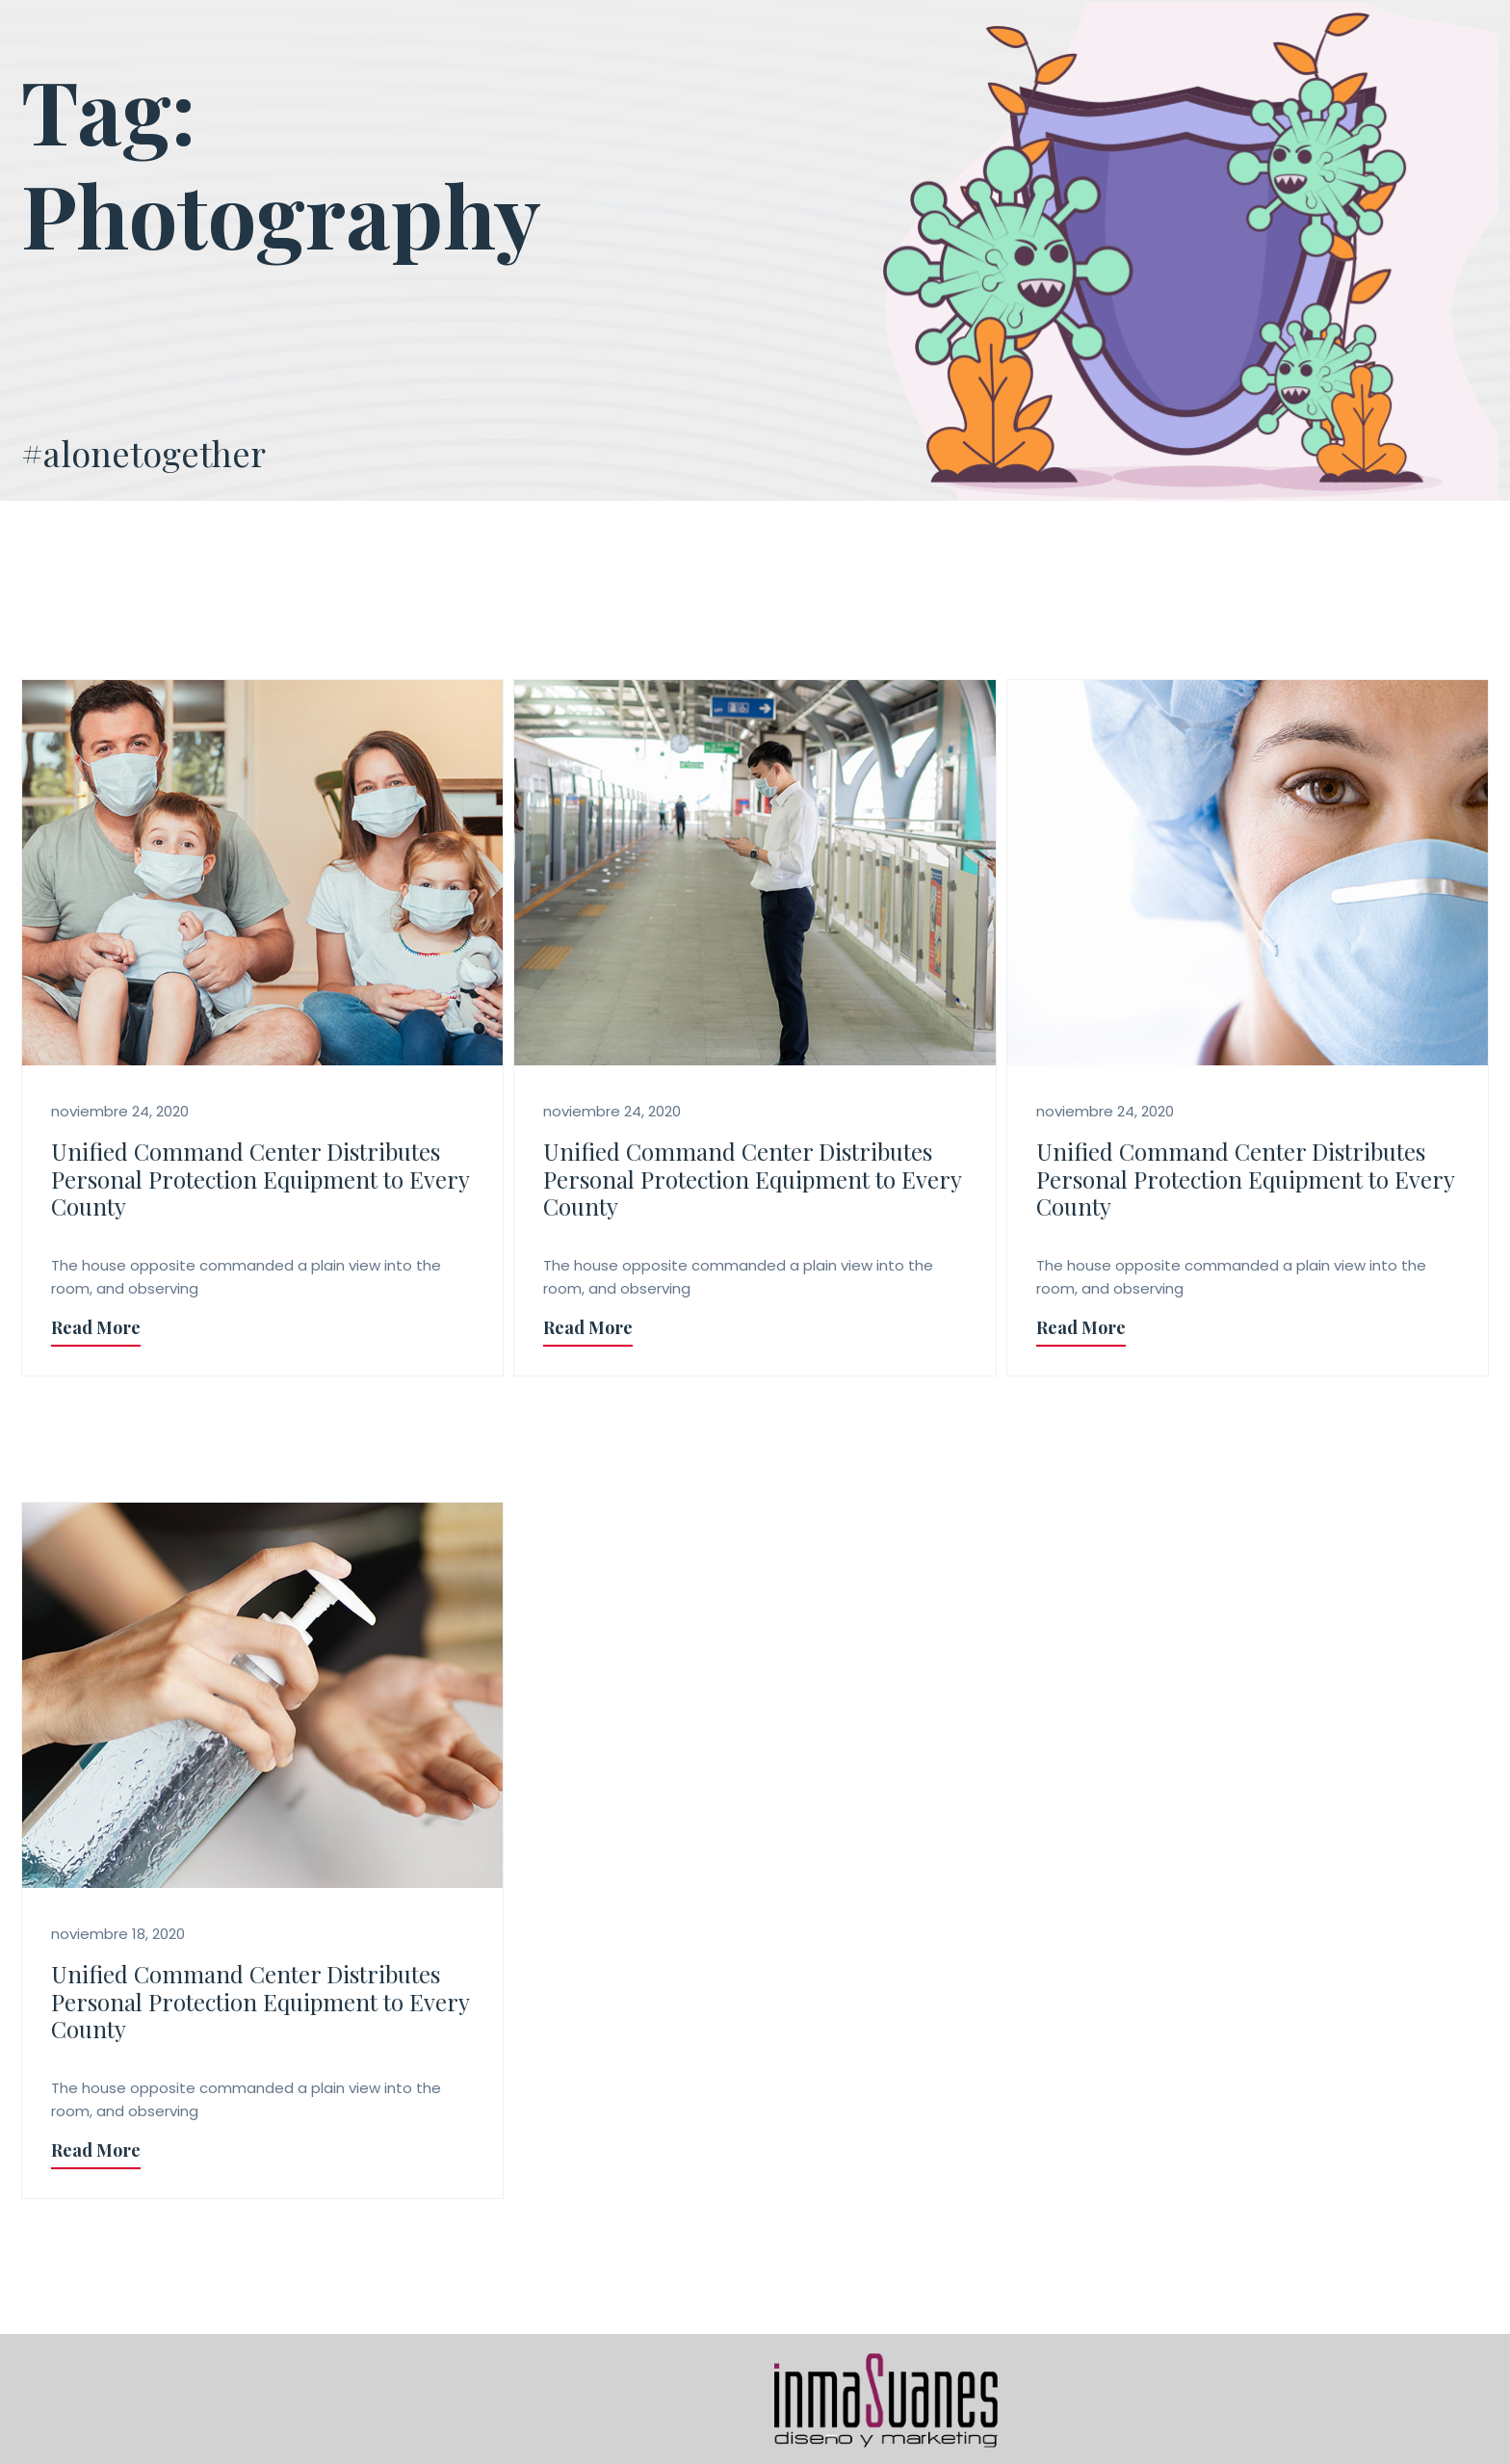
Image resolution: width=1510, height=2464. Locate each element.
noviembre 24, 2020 (120, 1111)
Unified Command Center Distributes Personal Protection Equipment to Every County (260, 1179)
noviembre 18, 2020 (118, 1934)
